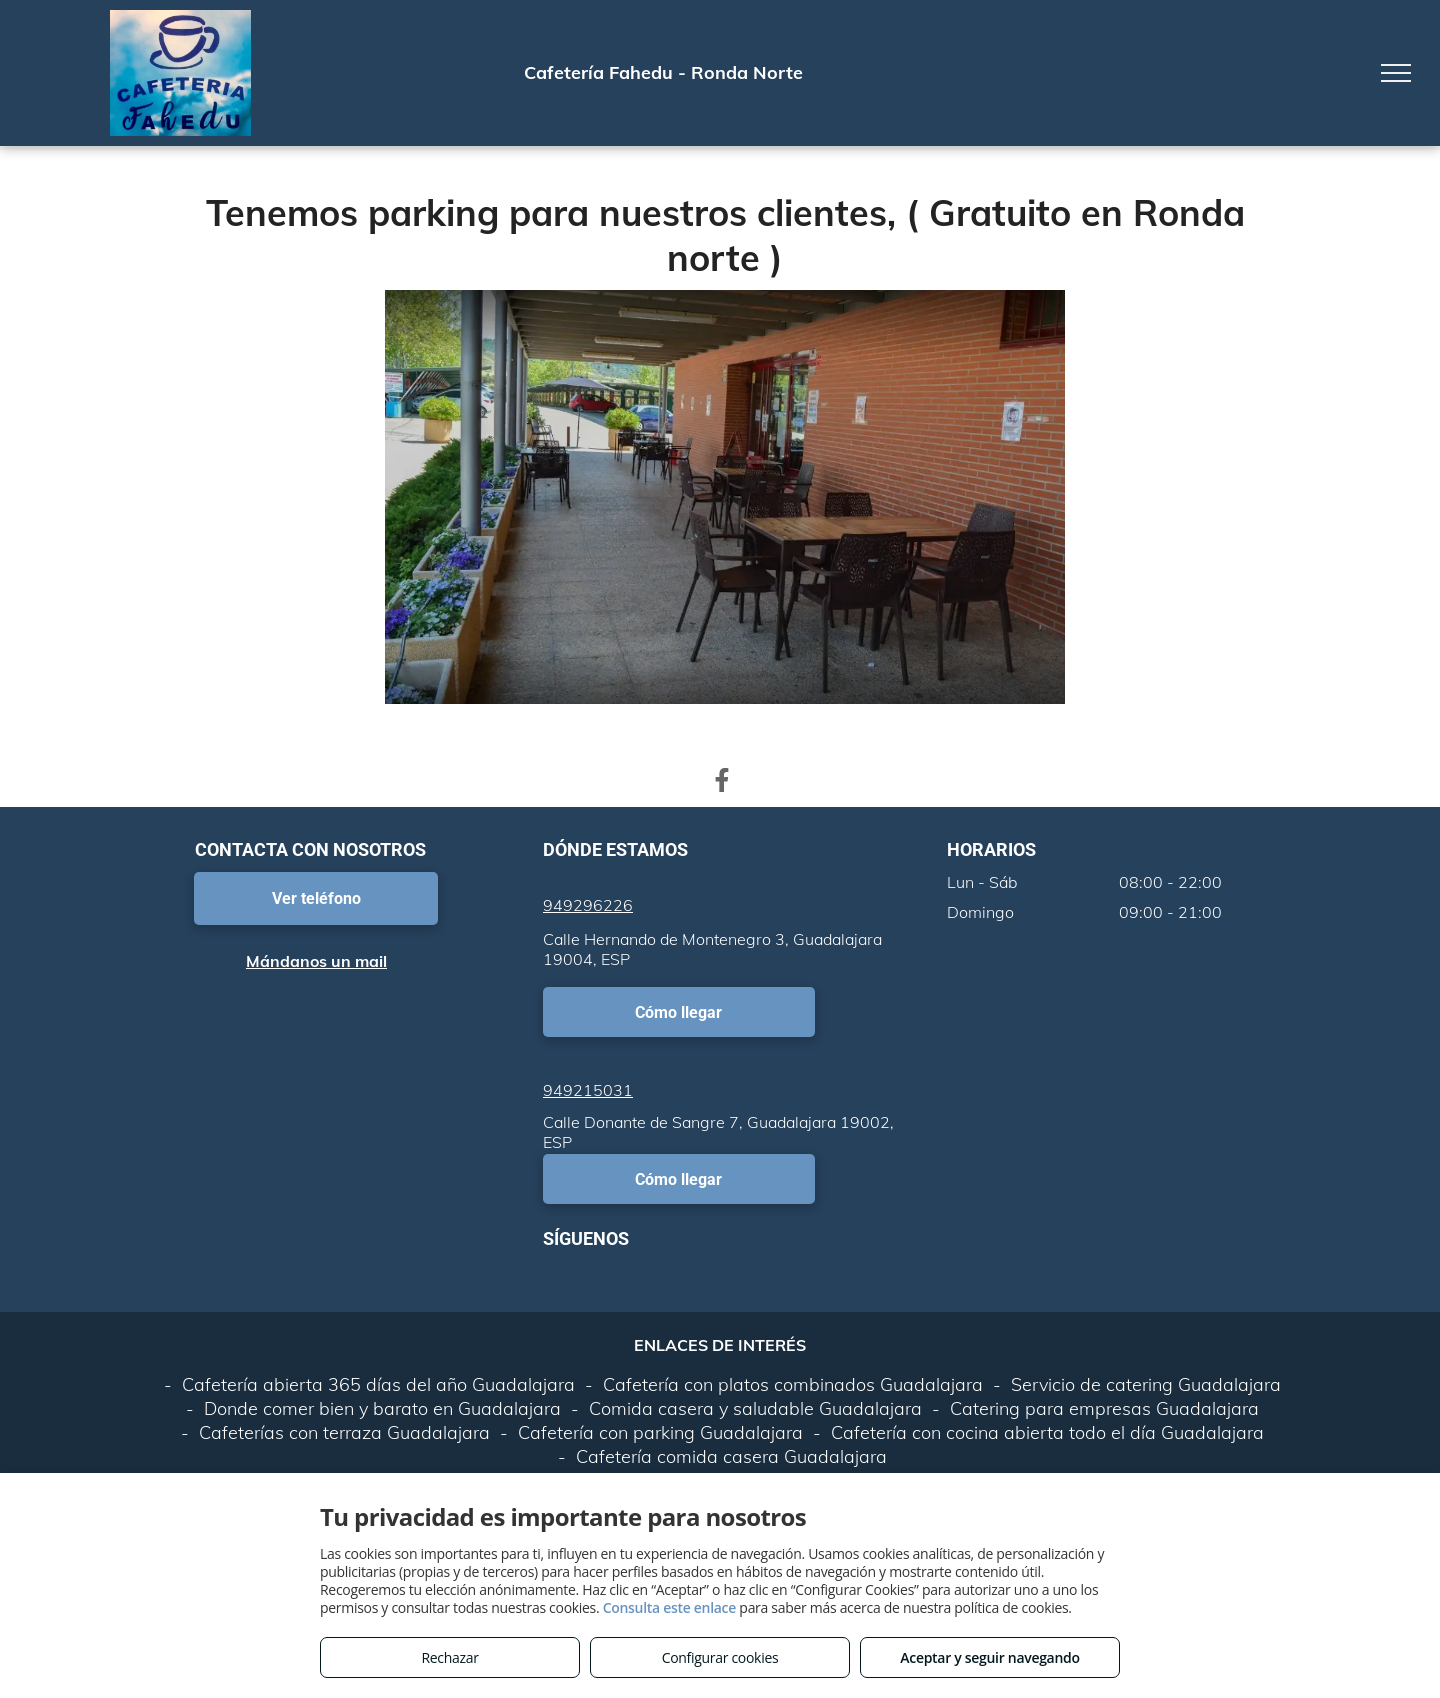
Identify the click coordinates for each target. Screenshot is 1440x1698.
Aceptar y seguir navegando (989, 1657)
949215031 (588, 1090)
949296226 (588, 905)
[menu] (1396, 73)
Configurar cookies (720, 1657)
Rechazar (449, 1657)
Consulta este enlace (669, 1607)
